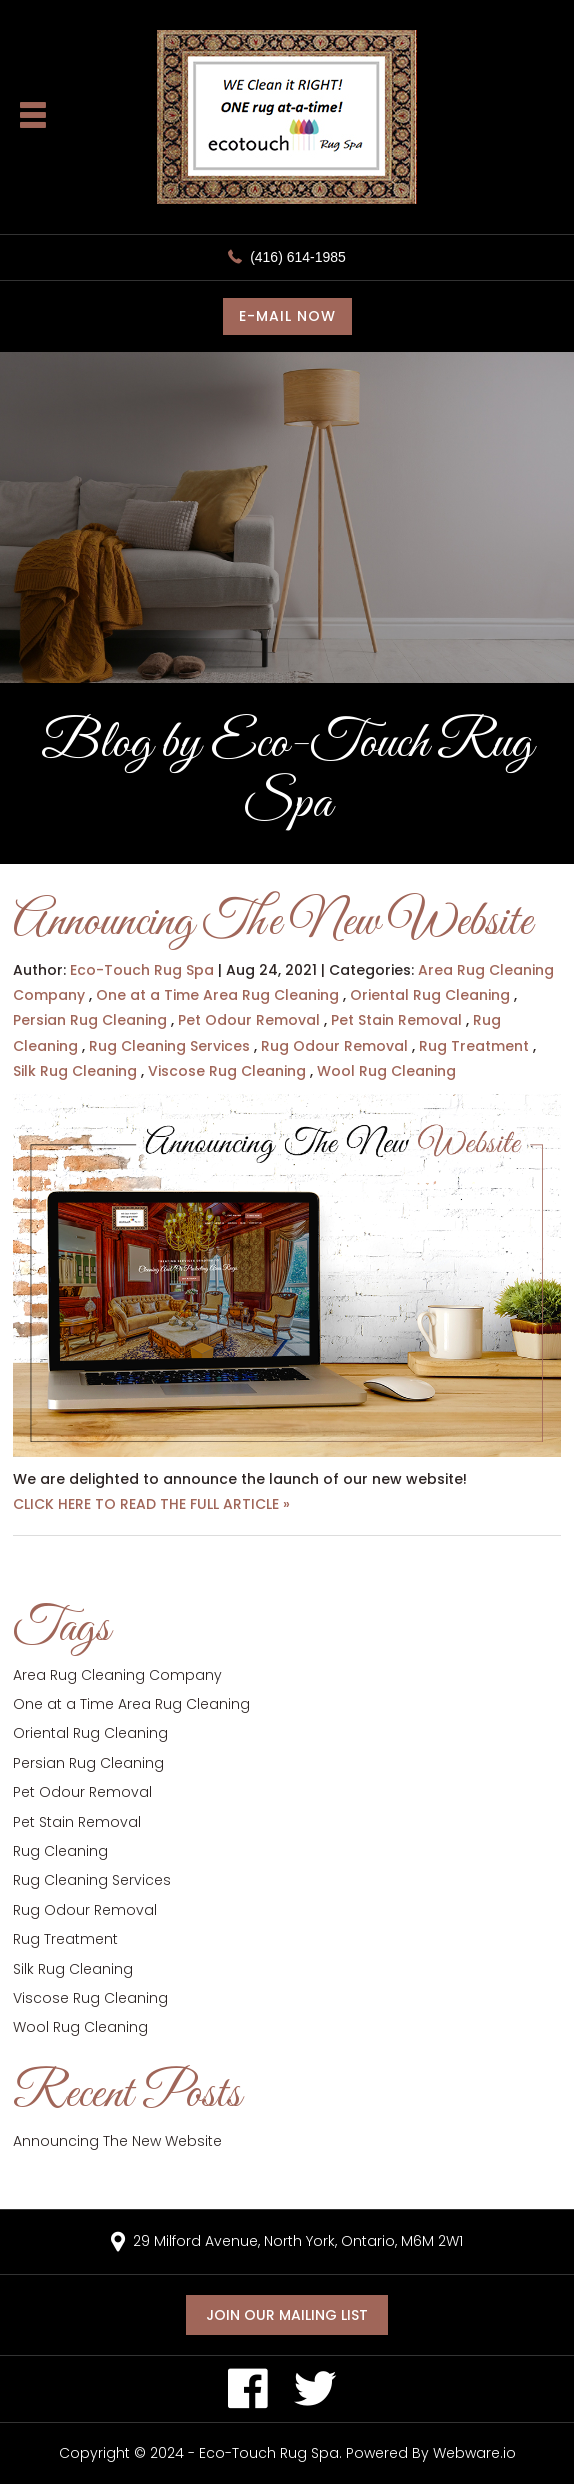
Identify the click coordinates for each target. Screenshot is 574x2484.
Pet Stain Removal (396, 1020)
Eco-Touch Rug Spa (269, 2453)
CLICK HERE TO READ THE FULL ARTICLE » (151, 1504)
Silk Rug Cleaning (75, 1071)
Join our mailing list (287, 2315)
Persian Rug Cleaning (90, 1020)
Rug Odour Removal (334, 1046)
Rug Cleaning (60, 1851)
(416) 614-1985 (298, 257)
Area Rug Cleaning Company (117, 1675)
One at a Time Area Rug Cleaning (217, 995)
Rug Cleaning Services (169, 1046)
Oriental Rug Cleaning (430, 995)
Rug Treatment (474, 1046)
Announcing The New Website (272, 922)
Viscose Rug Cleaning (227, 1071)
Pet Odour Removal (249, 1020)
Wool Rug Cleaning (386, 1071)
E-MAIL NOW (287, 316)
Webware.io (474, 2453)
